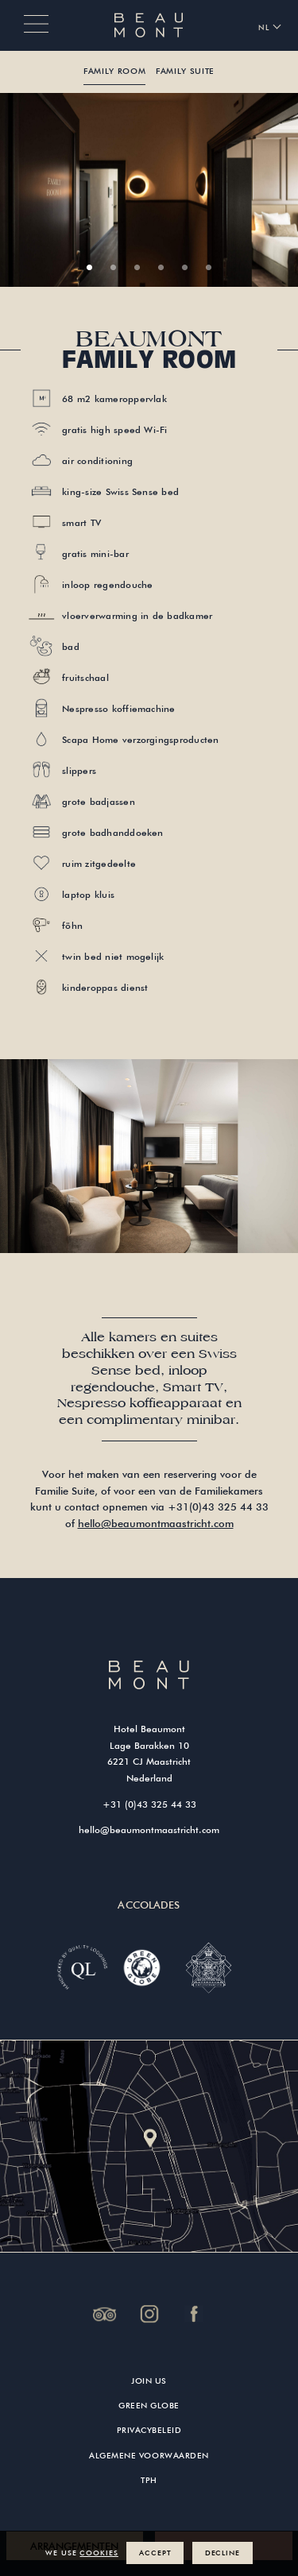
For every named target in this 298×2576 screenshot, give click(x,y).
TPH (149, 2480)
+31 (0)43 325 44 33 (149, 1803)
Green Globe (149, 2405)
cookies (98, 2552)
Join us (149, 2381)
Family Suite (185, 71)
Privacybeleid (149, 2430)
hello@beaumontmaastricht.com (156, 1523)
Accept (155, 2552)
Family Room (114, 71)
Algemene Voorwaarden (148, 2455)
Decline (222, 2552)
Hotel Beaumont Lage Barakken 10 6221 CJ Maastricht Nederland (149, 1753)
